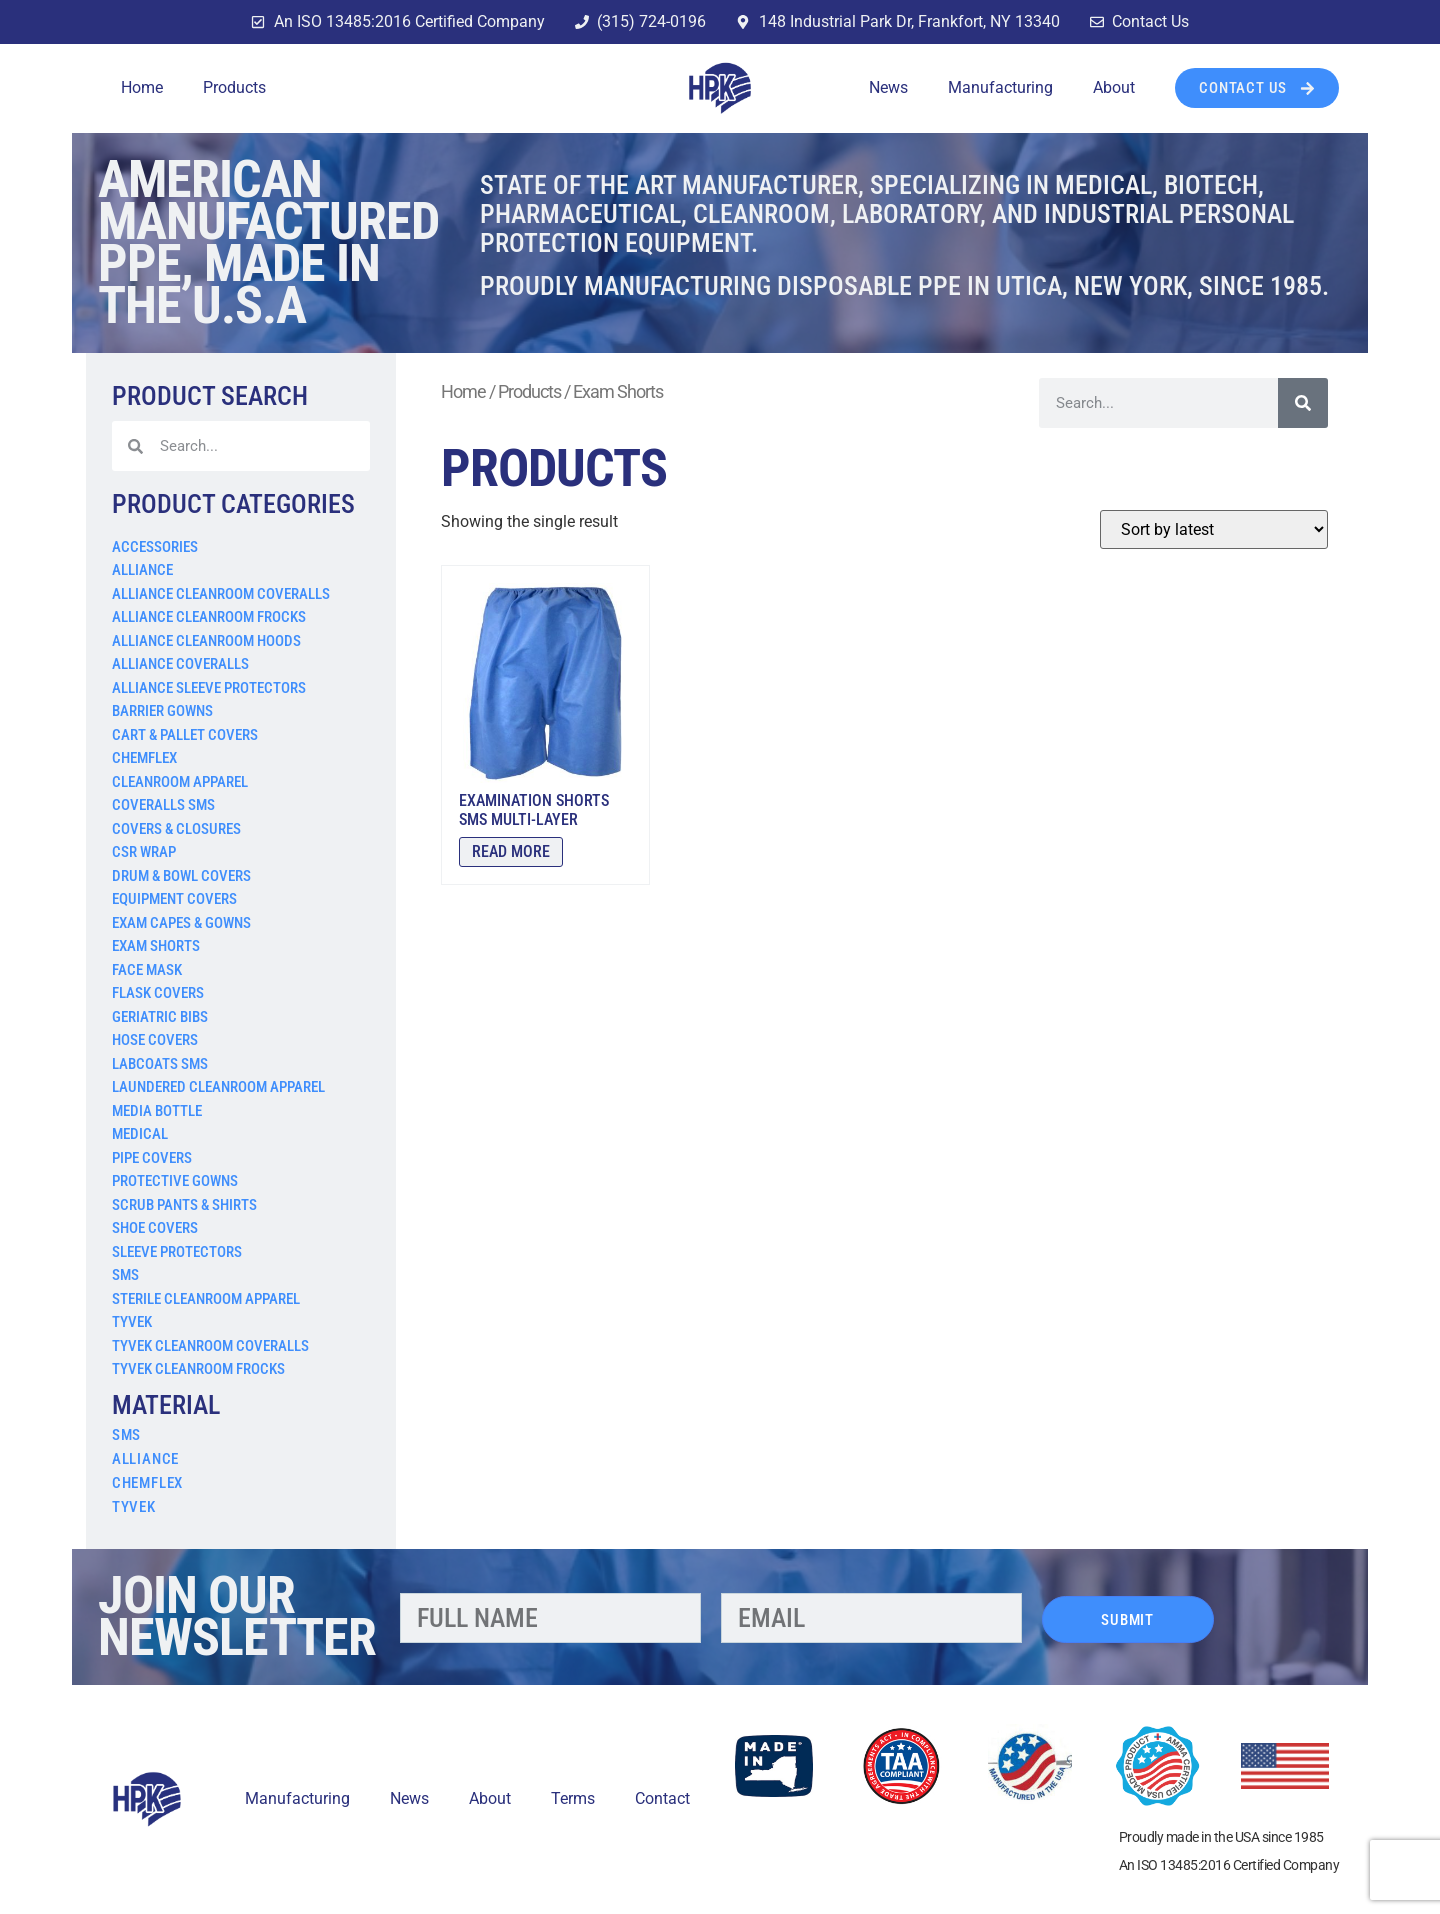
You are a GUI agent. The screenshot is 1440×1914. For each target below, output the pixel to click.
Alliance (142, 570)
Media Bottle (157, 1111)
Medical (140, 1134)
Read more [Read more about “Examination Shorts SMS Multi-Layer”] (511, 851)
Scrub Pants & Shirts (184, 1205)
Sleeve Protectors (177, 1252)
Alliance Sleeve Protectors (209, 688)
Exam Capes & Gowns (181, 923)
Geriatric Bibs (160, 1017)
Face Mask (147, 970)
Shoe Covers (155, 1228)
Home (142, 87)
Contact (662, 1798)
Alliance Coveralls (180, 664)
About (1114, 87)
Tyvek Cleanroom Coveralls (210, 1346)
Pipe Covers (152, 1158)
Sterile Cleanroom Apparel (206, 1299)
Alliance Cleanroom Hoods (206, 641)
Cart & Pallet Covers (185, 735)
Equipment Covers (174, 899)
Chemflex (144, 758)
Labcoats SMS (160, 1064)
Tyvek (132, 1322)
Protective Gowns (175, 1181)
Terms (573, 1798)
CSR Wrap (144, 852)
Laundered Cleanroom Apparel (218, 1087)
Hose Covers (155, 1040)
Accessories (155, 547)
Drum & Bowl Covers (181, 876)
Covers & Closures (176, 829)
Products (234, 87)
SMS (125, 1275)
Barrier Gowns (162, 711)
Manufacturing (1000, 87)
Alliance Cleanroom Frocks (209, 617)
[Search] (1303, 403)
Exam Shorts (156, 946)
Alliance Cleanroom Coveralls (221, 594)
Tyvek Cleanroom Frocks (198, 1369)
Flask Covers (158, 993)
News (888, 87)
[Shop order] (1214, 529)
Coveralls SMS (163, 805)
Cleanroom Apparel (180, 782)
